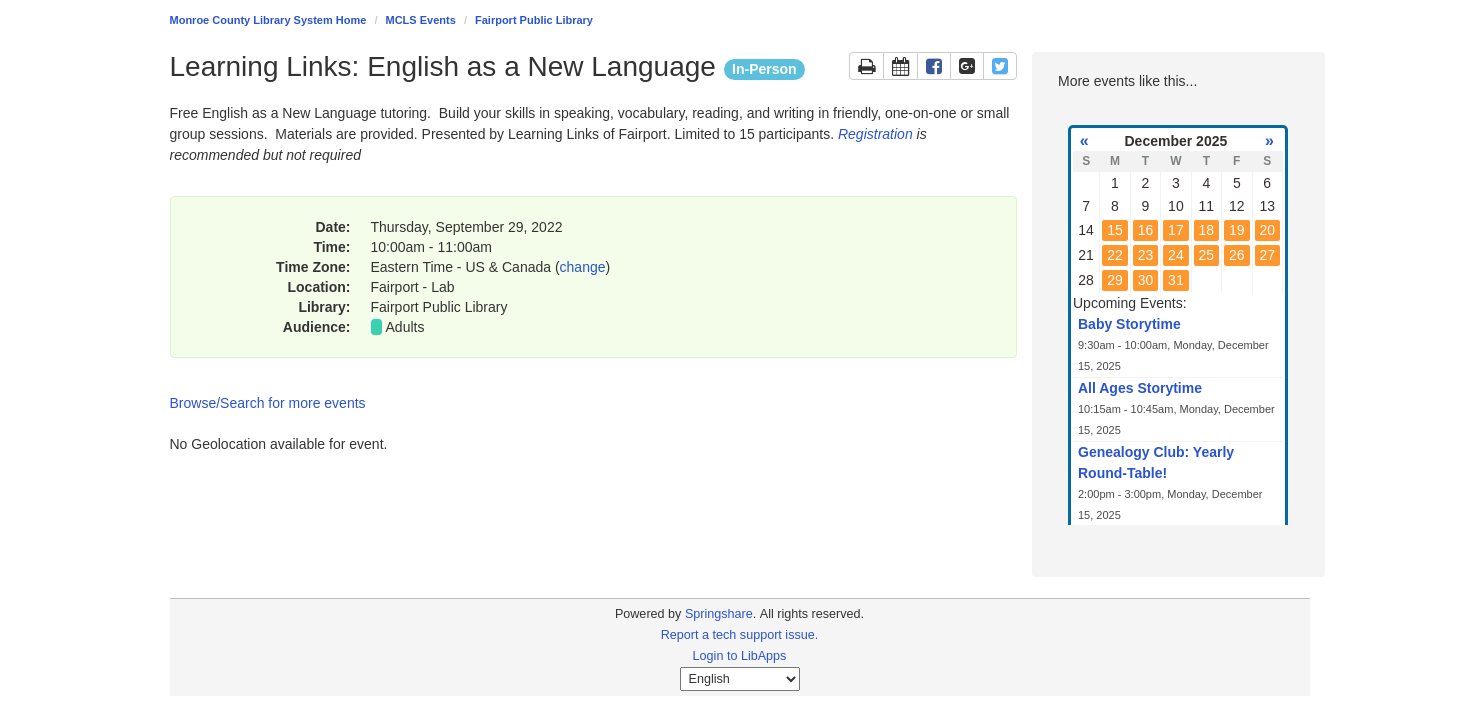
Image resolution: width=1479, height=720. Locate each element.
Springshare (719, 614)
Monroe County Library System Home (268, 20)
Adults (405, 327)
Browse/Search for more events (268, 403)
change (583, 267)
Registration (875, 134)
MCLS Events (421, 20)
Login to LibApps (740, 656)
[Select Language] (740, 679)
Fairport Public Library (534, 20)
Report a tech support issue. (740, 635)
